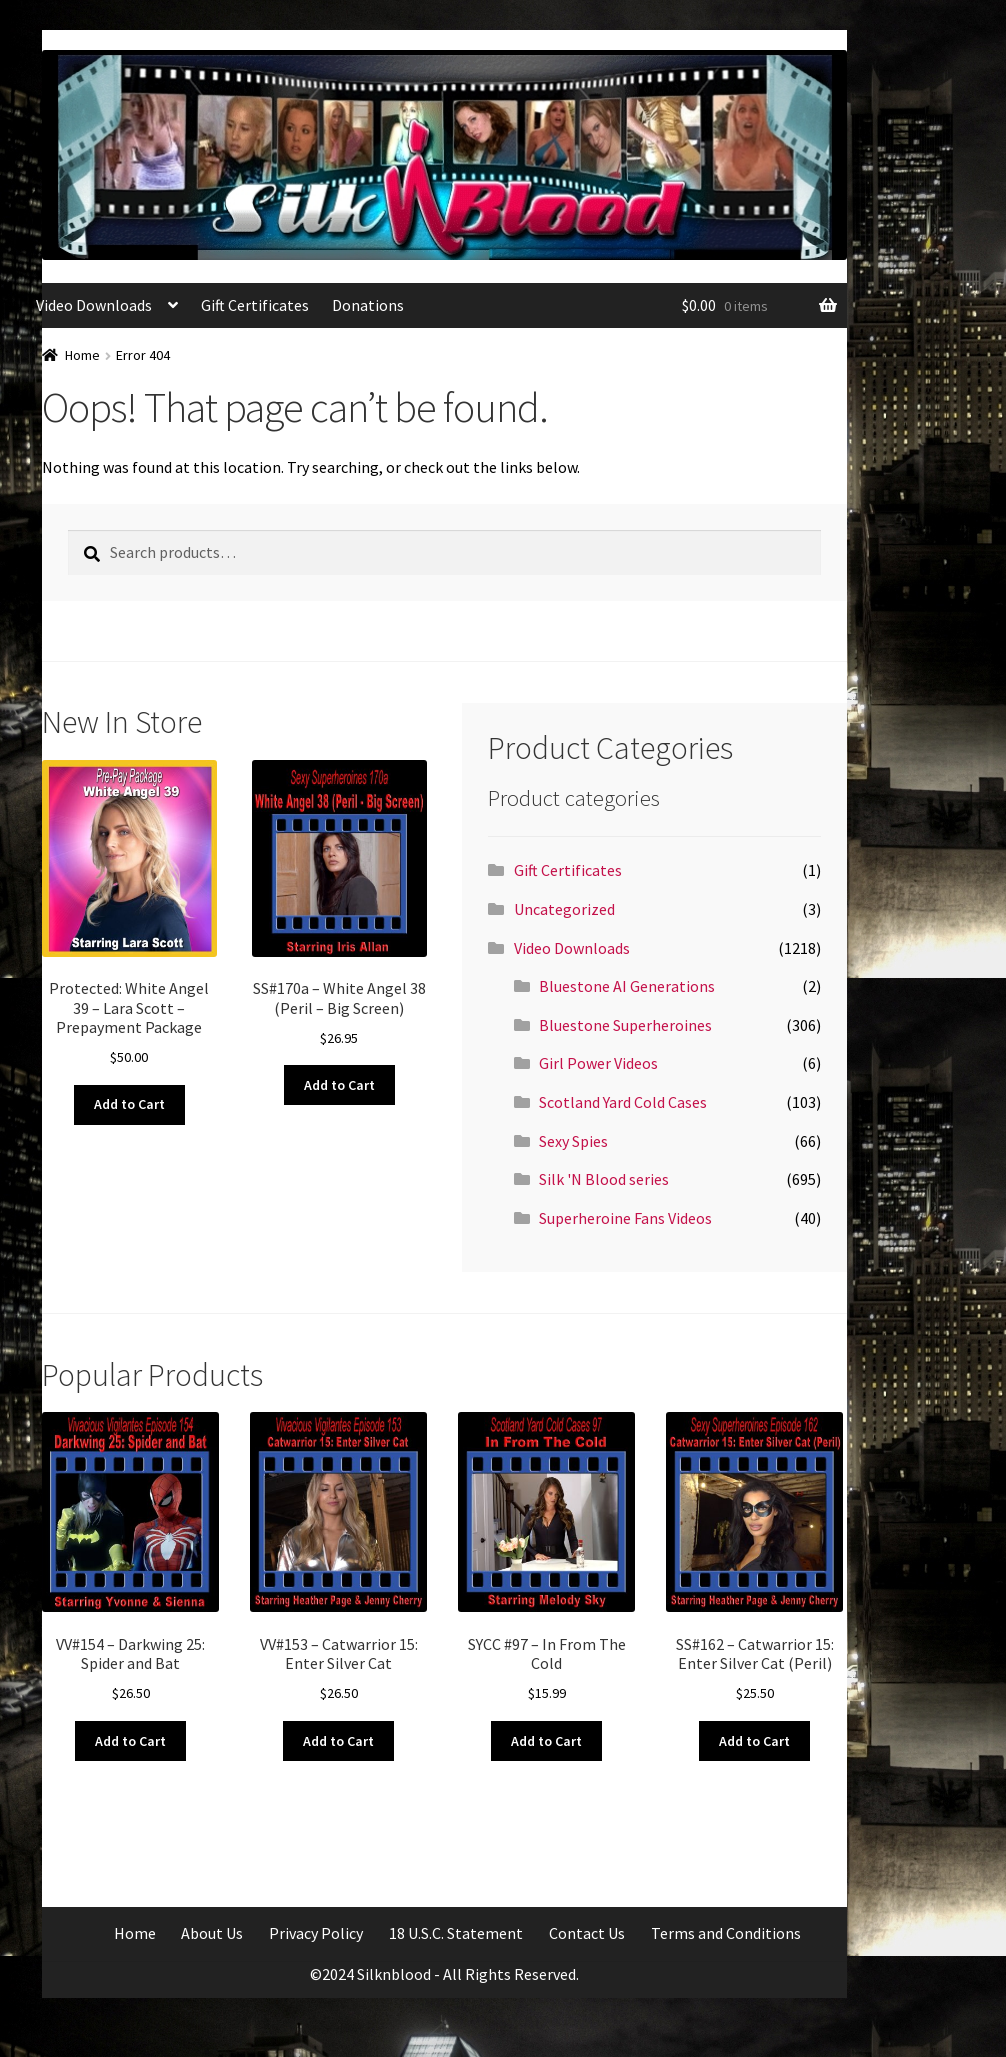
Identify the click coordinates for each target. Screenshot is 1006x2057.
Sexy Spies (573, 1141)
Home (82, 355)
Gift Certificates (255, 305)
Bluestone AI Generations (627, 986)
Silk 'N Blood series (604, 1179)
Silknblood (394, 1974)
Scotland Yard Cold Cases (623, 1102)
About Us (212, 1933)
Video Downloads (94, 305)
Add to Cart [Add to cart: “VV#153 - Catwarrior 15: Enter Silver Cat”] (338, 1741)
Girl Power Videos (598, 1063)
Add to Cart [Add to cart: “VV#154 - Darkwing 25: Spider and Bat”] (130, 1741)
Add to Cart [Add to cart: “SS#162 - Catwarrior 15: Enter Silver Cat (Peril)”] (754, 1741)
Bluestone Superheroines (625, 1025)
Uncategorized (564, 909)
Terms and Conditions (726, 1933)
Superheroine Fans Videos (625, 1218)
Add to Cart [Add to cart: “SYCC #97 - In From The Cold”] (546, 1741)
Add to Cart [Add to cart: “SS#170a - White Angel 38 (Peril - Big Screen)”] (339, 1085)
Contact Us (587, 1933)
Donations (368, 305)
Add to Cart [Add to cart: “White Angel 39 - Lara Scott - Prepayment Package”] (129, 1104)
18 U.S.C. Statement (456, 1933)
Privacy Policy (316, 1933)
